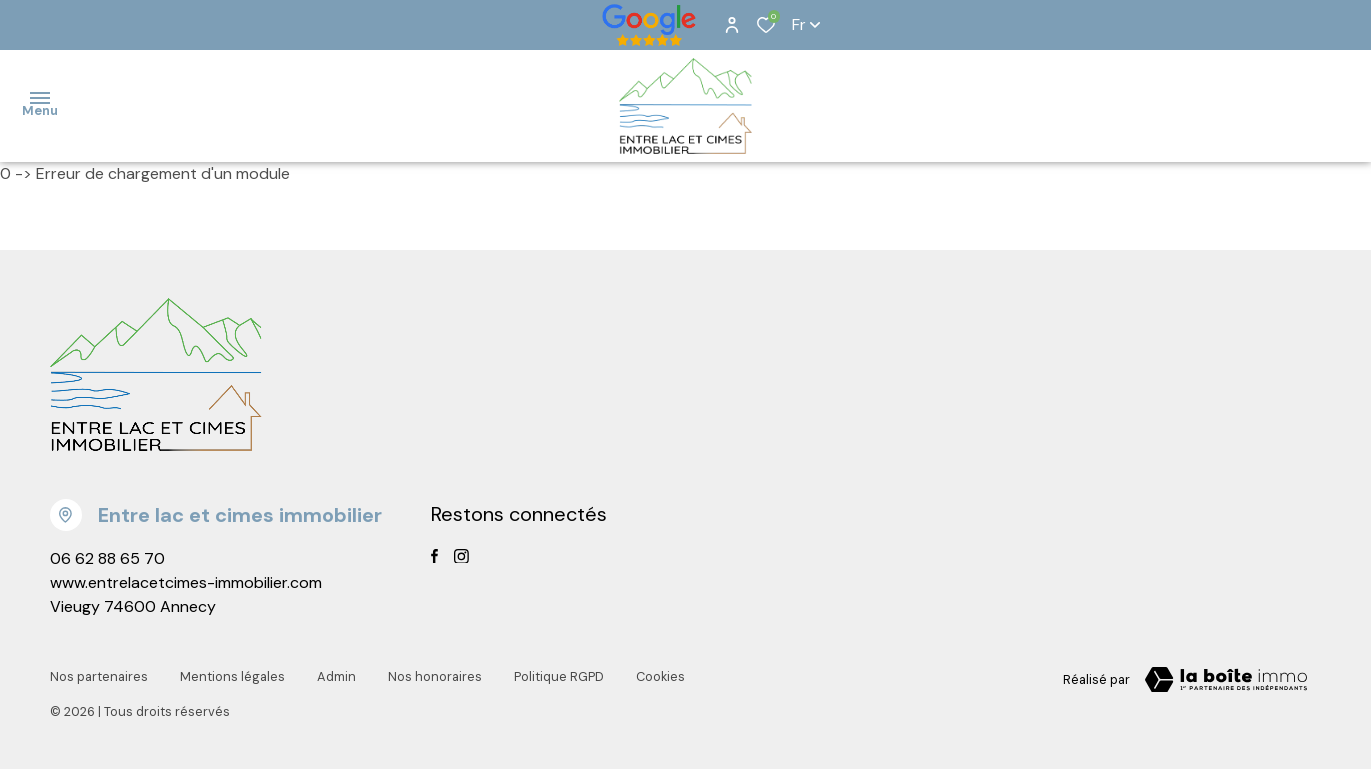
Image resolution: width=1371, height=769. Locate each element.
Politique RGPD (559, 676)
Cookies (660, 676)
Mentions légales (232, 676)
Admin (336, 676)
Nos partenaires (99, 676)
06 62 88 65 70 (107, 558)
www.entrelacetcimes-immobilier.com (186, 582)
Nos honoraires (435, 676)
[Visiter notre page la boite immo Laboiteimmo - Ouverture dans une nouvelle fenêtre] (1226, 680)
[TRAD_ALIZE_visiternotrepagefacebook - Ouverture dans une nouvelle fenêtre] (434, 556)
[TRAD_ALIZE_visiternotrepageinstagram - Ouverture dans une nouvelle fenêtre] (461, 556)
